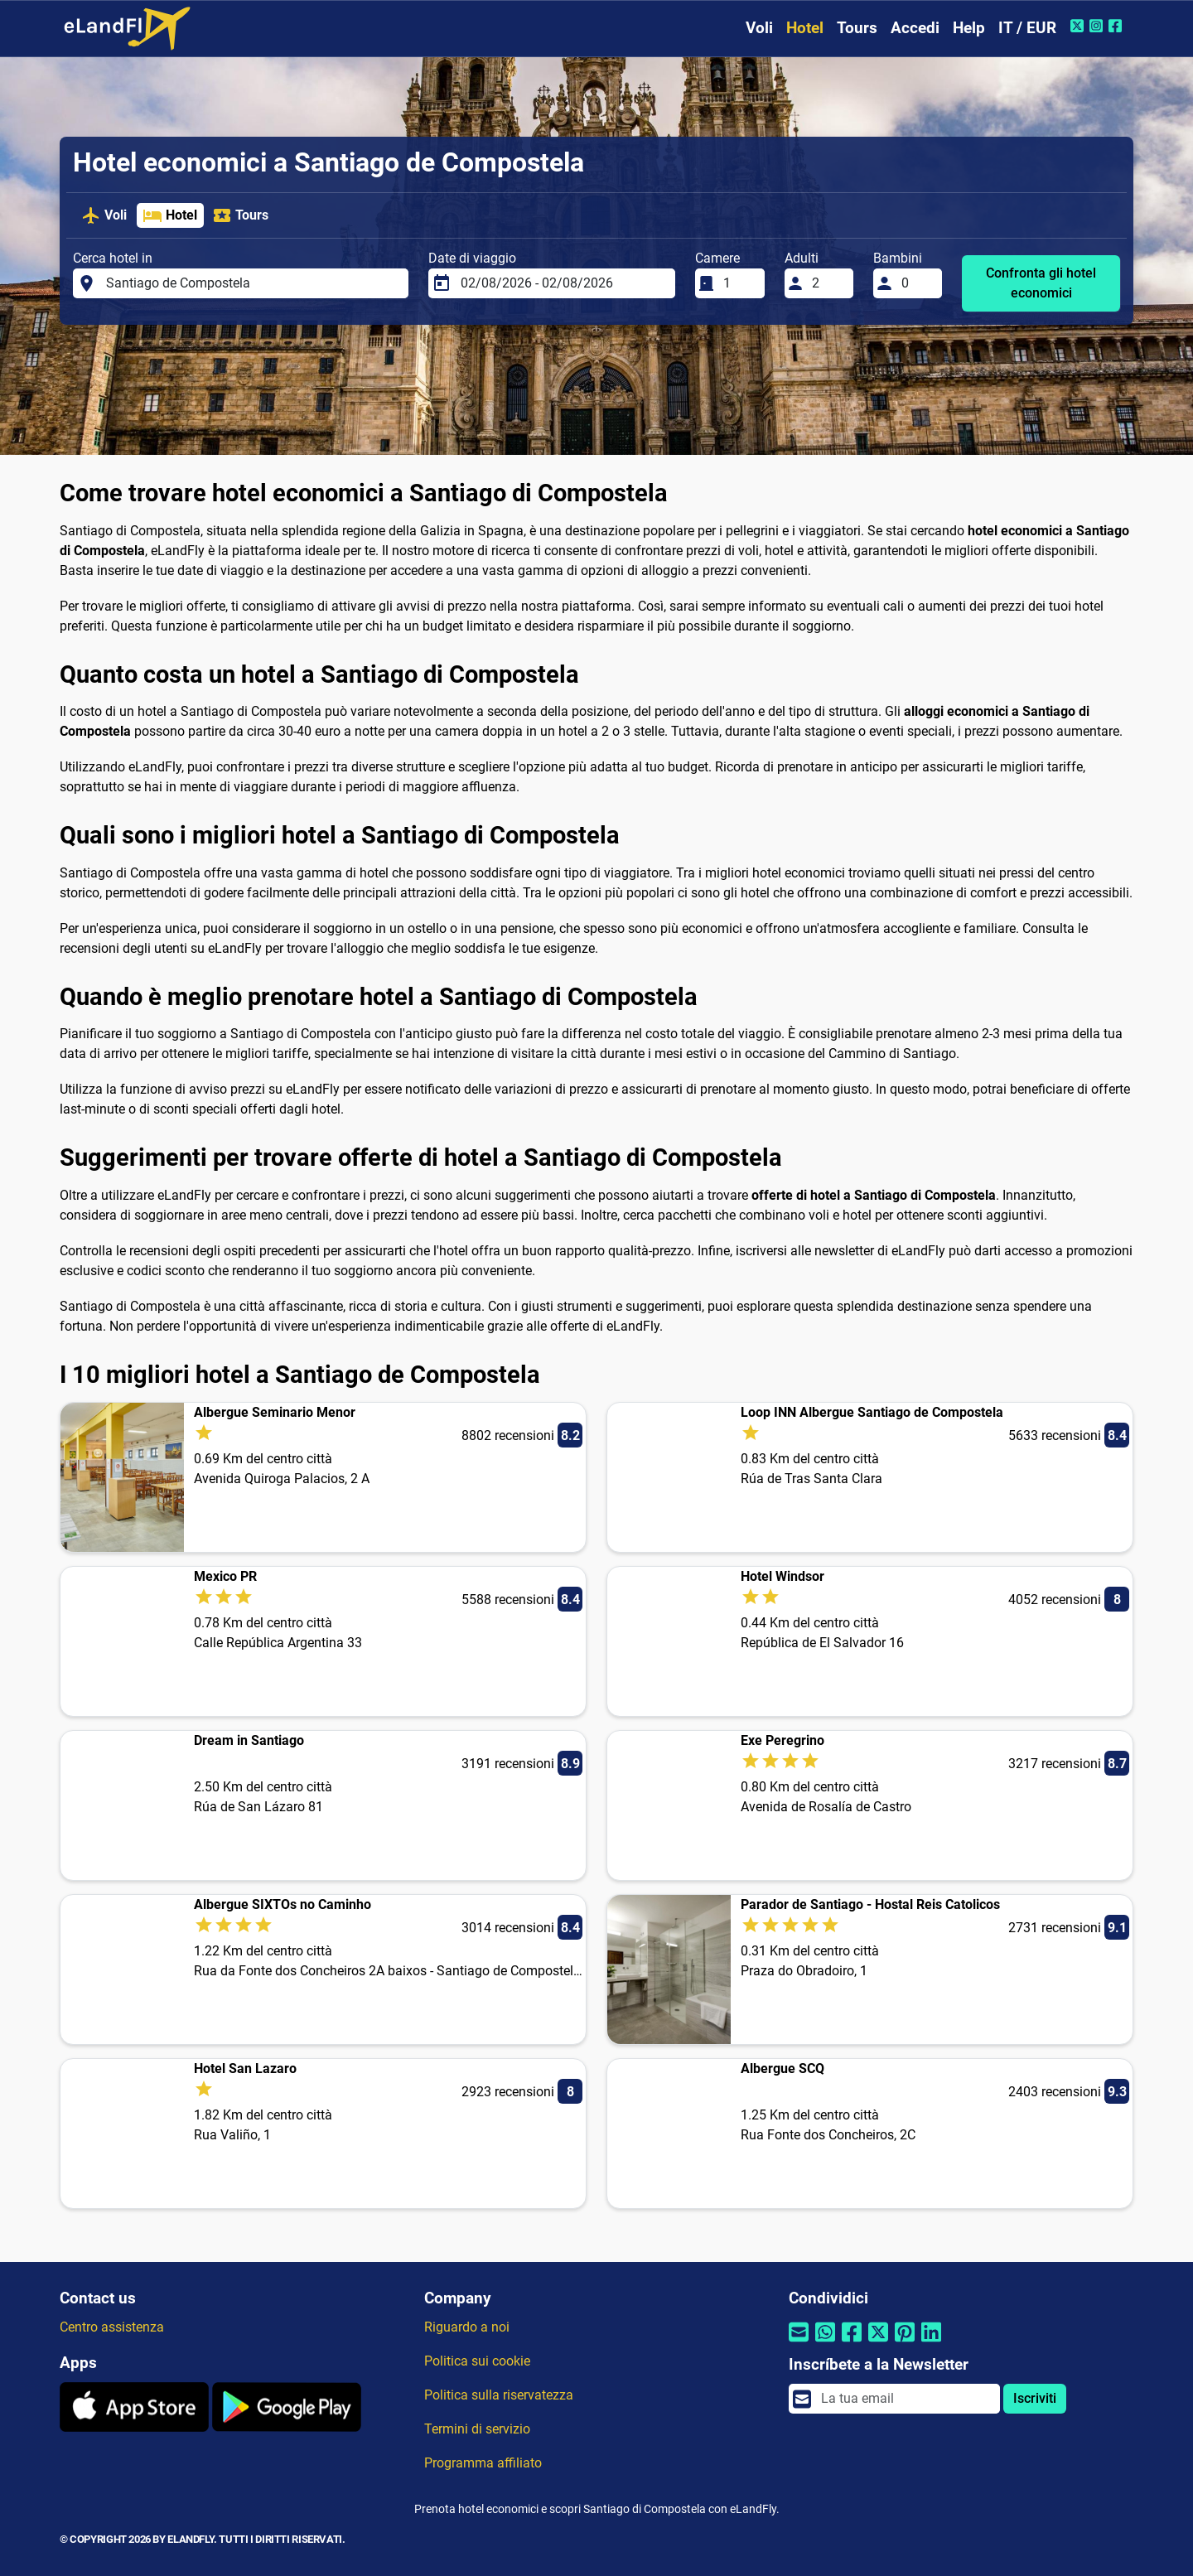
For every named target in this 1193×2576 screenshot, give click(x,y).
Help (969, 27)
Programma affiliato (483, 2463)
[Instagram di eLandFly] (1098, 25)
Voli (759, 27)
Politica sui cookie (477, 2361)
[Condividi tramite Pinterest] (905, 2343)
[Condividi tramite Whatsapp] (825, 2343)
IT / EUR (1027, 27)
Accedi (915, 27)
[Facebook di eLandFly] (1117, 25)
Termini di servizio (477, 2429)
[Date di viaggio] (563, 283)
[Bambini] (917, 283)
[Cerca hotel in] (252, 283)
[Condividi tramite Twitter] (878, 2343)
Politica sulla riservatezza (498, 2395)
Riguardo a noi (467, 2327)
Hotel (805, 27)
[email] (905, 2399)
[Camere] (739, 283)
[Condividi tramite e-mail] (799, 2343)
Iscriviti (1034, 2398)
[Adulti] (827, 283)
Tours (857, 27)
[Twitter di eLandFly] (1079, 25)
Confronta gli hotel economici (1041, 283)
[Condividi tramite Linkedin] (931, 2343)
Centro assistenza (112, 2327)
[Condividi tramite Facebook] (852, 2343)
